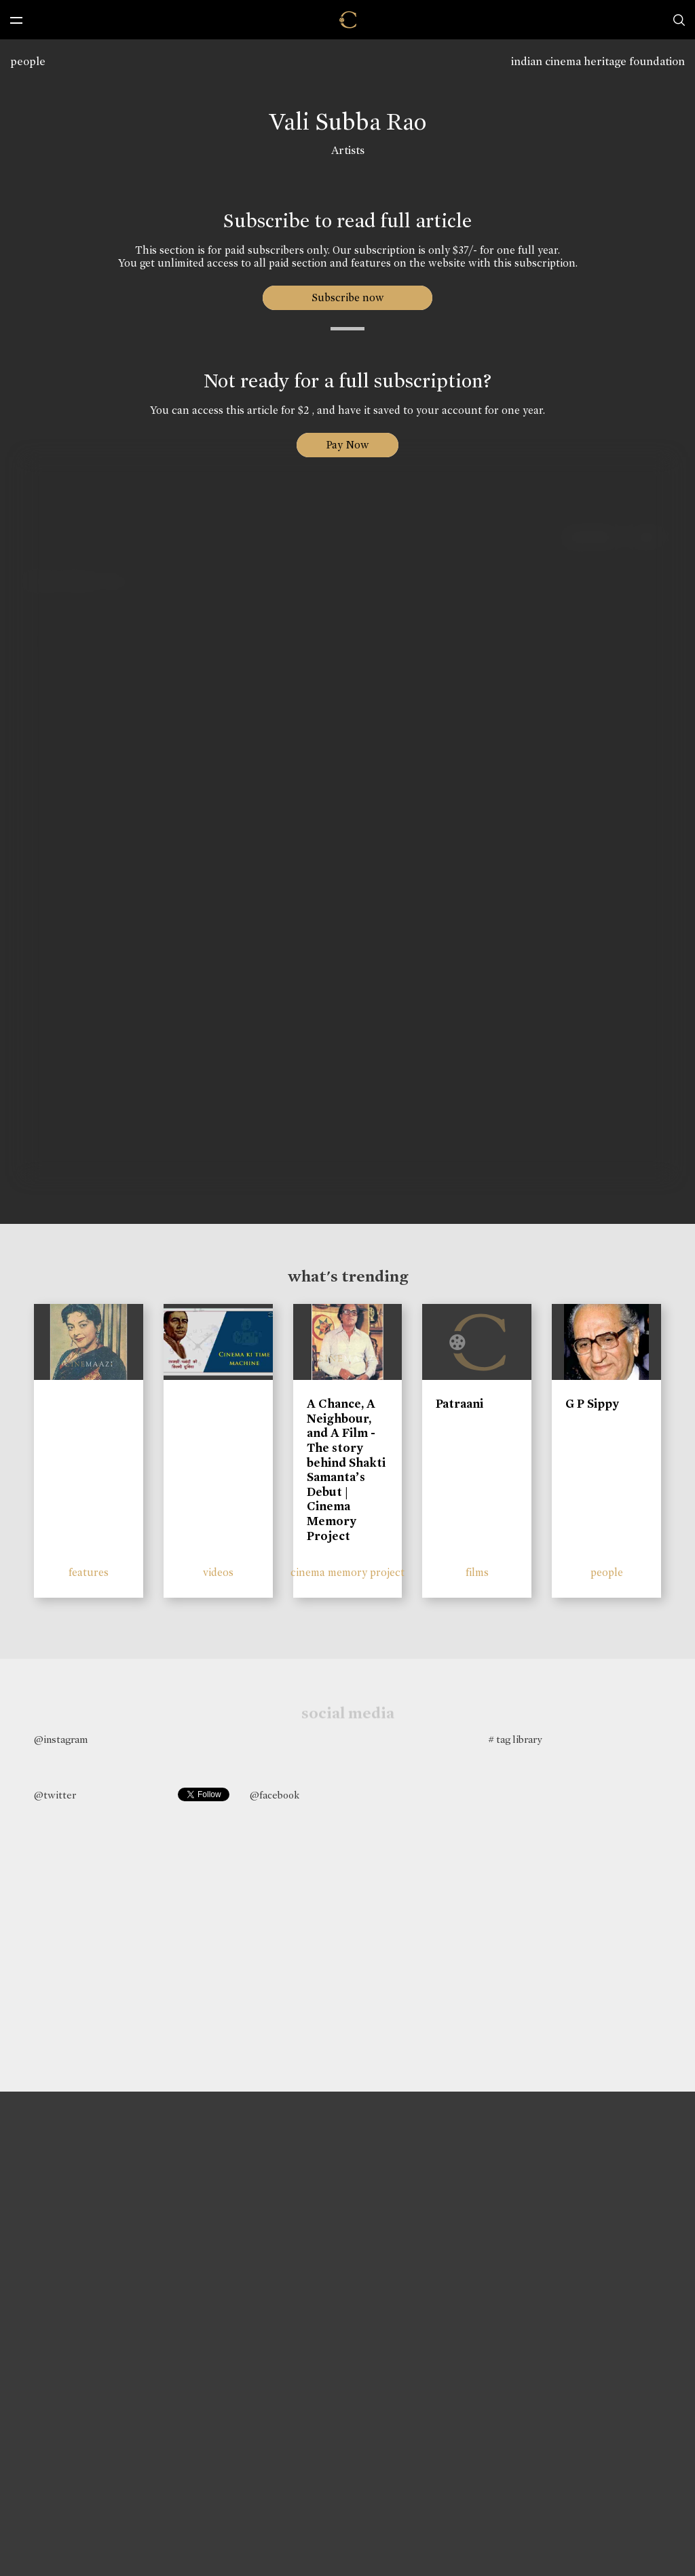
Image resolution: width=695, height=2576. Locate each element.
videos (218, 1572)
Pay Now (347, 444)
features (89, 1572)
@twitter (55, 1795)
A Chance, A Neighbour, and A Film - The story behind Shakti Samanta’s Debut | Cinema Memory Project (346, 1469)
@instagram (61, 1739)
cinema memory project (347, 1572)
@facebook (274, 1795)
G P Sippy (592, 1403)
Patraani (459, 1403)
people (27, 61)
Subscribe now (348, 297)
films (477, 1572)
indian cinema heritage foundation (598, 61)
